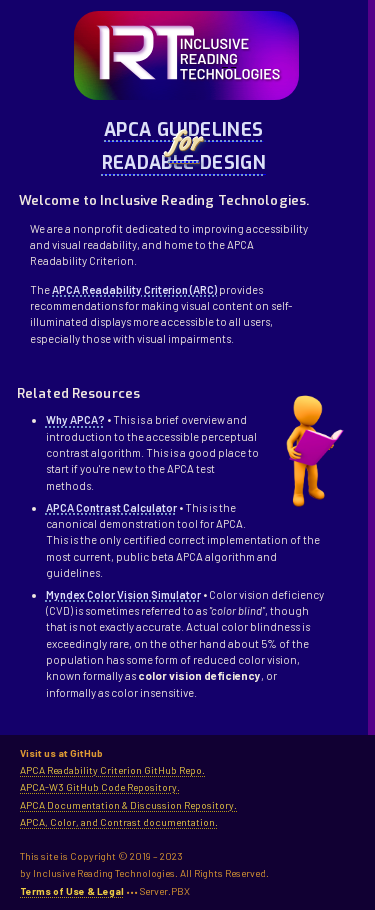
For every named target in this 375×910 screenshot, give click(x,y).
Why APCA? (75, 419)
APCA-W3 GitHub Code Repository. (100, 787)
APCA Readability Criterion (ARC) (134, 289)
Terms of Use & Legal (72, 891)
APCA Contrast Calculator (111, 507)
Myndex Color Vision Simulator (123, 594)
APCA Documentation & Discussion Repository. (128, 805)
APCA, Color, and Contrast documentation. (119, 822)
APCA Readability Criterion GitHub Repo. (112, 770)
